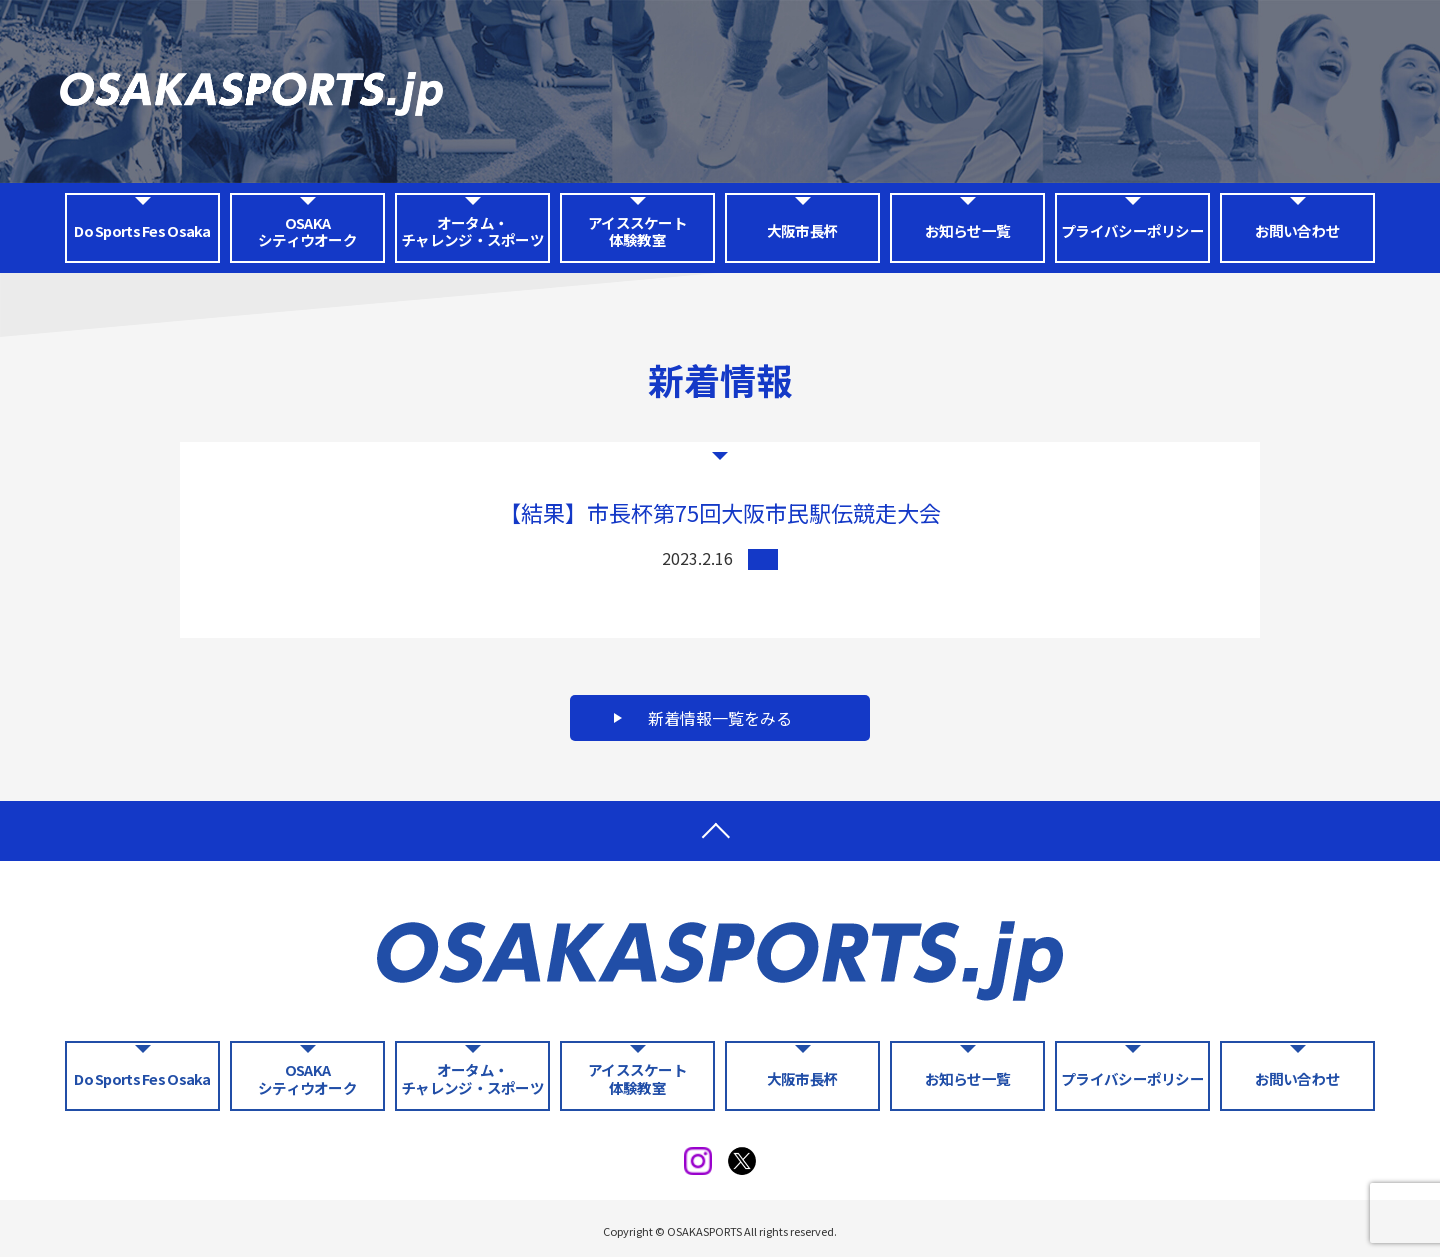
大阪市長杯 (802, 230)
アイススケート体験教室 (637, 231)
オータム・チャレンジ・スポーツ (472, 231)
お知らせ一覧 (968, 230)
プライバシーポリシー (1132, 230)
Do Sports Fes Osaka (142, 230)
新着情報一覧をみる (720, 718)
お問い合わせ (1298, 230)
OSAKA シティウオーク (307, 231)
